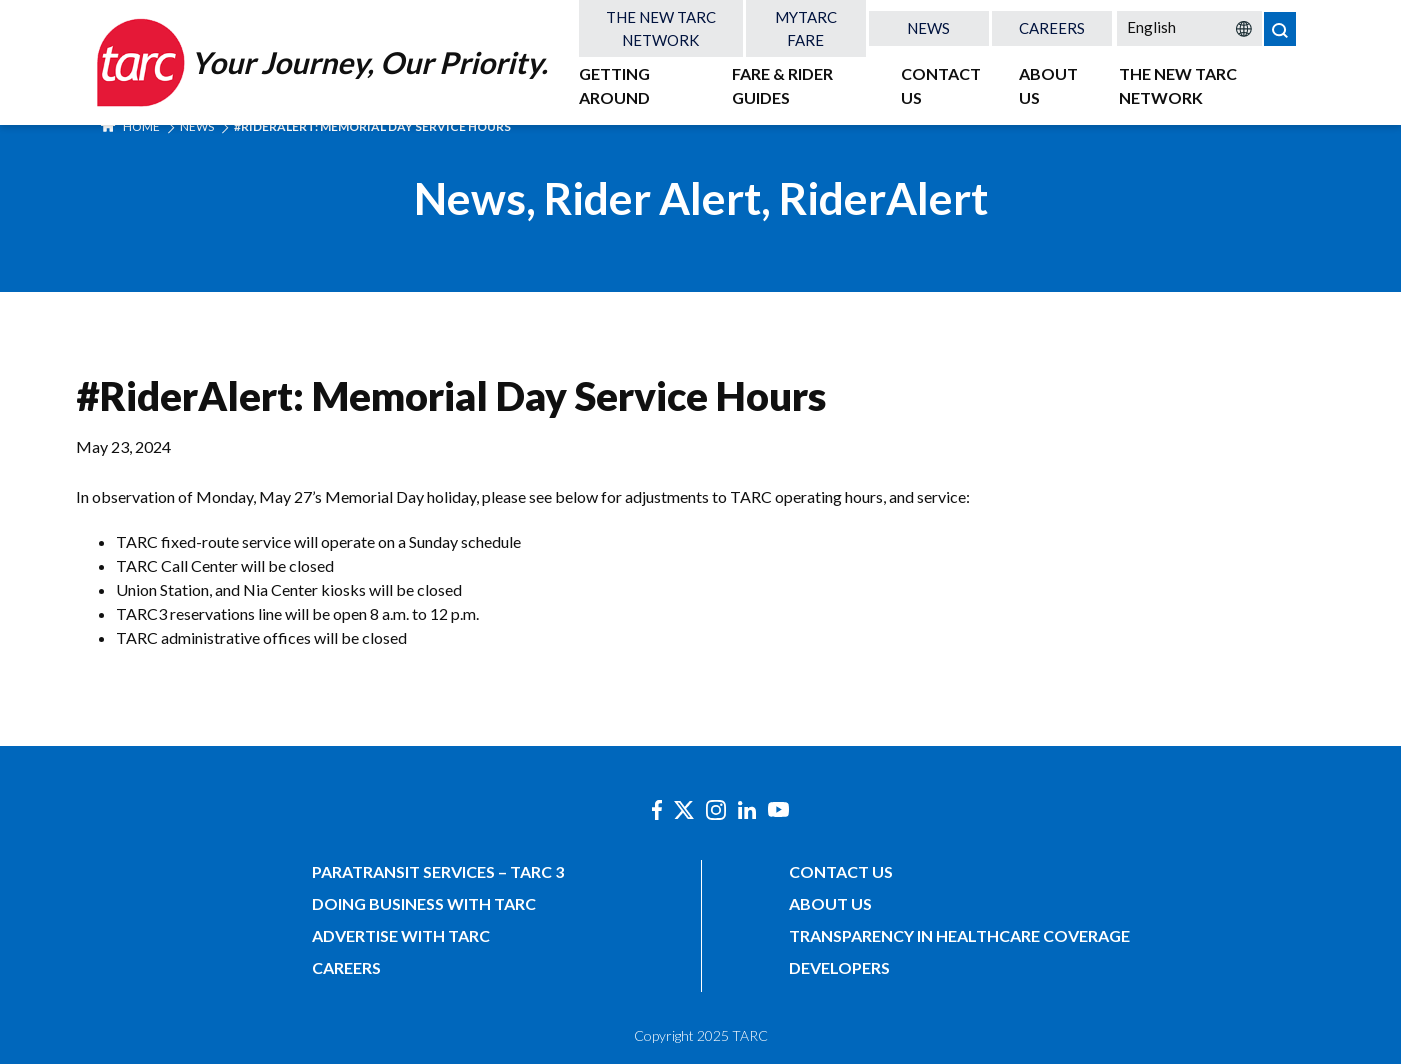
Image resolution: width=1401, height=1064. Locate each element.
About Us (1048, 85)
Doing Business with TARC (424, 903)
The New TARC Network (661, 28)
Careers (1052, 28)
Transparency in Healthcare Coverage (959, 935)
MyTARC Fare (806, 28)
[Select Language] (1189, 27)
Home (130, 126)
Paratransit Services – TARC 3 (438, 871)
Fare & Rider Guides (782, 85)
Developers (839, 967)
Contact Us (941, 85)
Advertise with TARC (401, 935)
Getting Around (614, 85)
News (928, 28)
